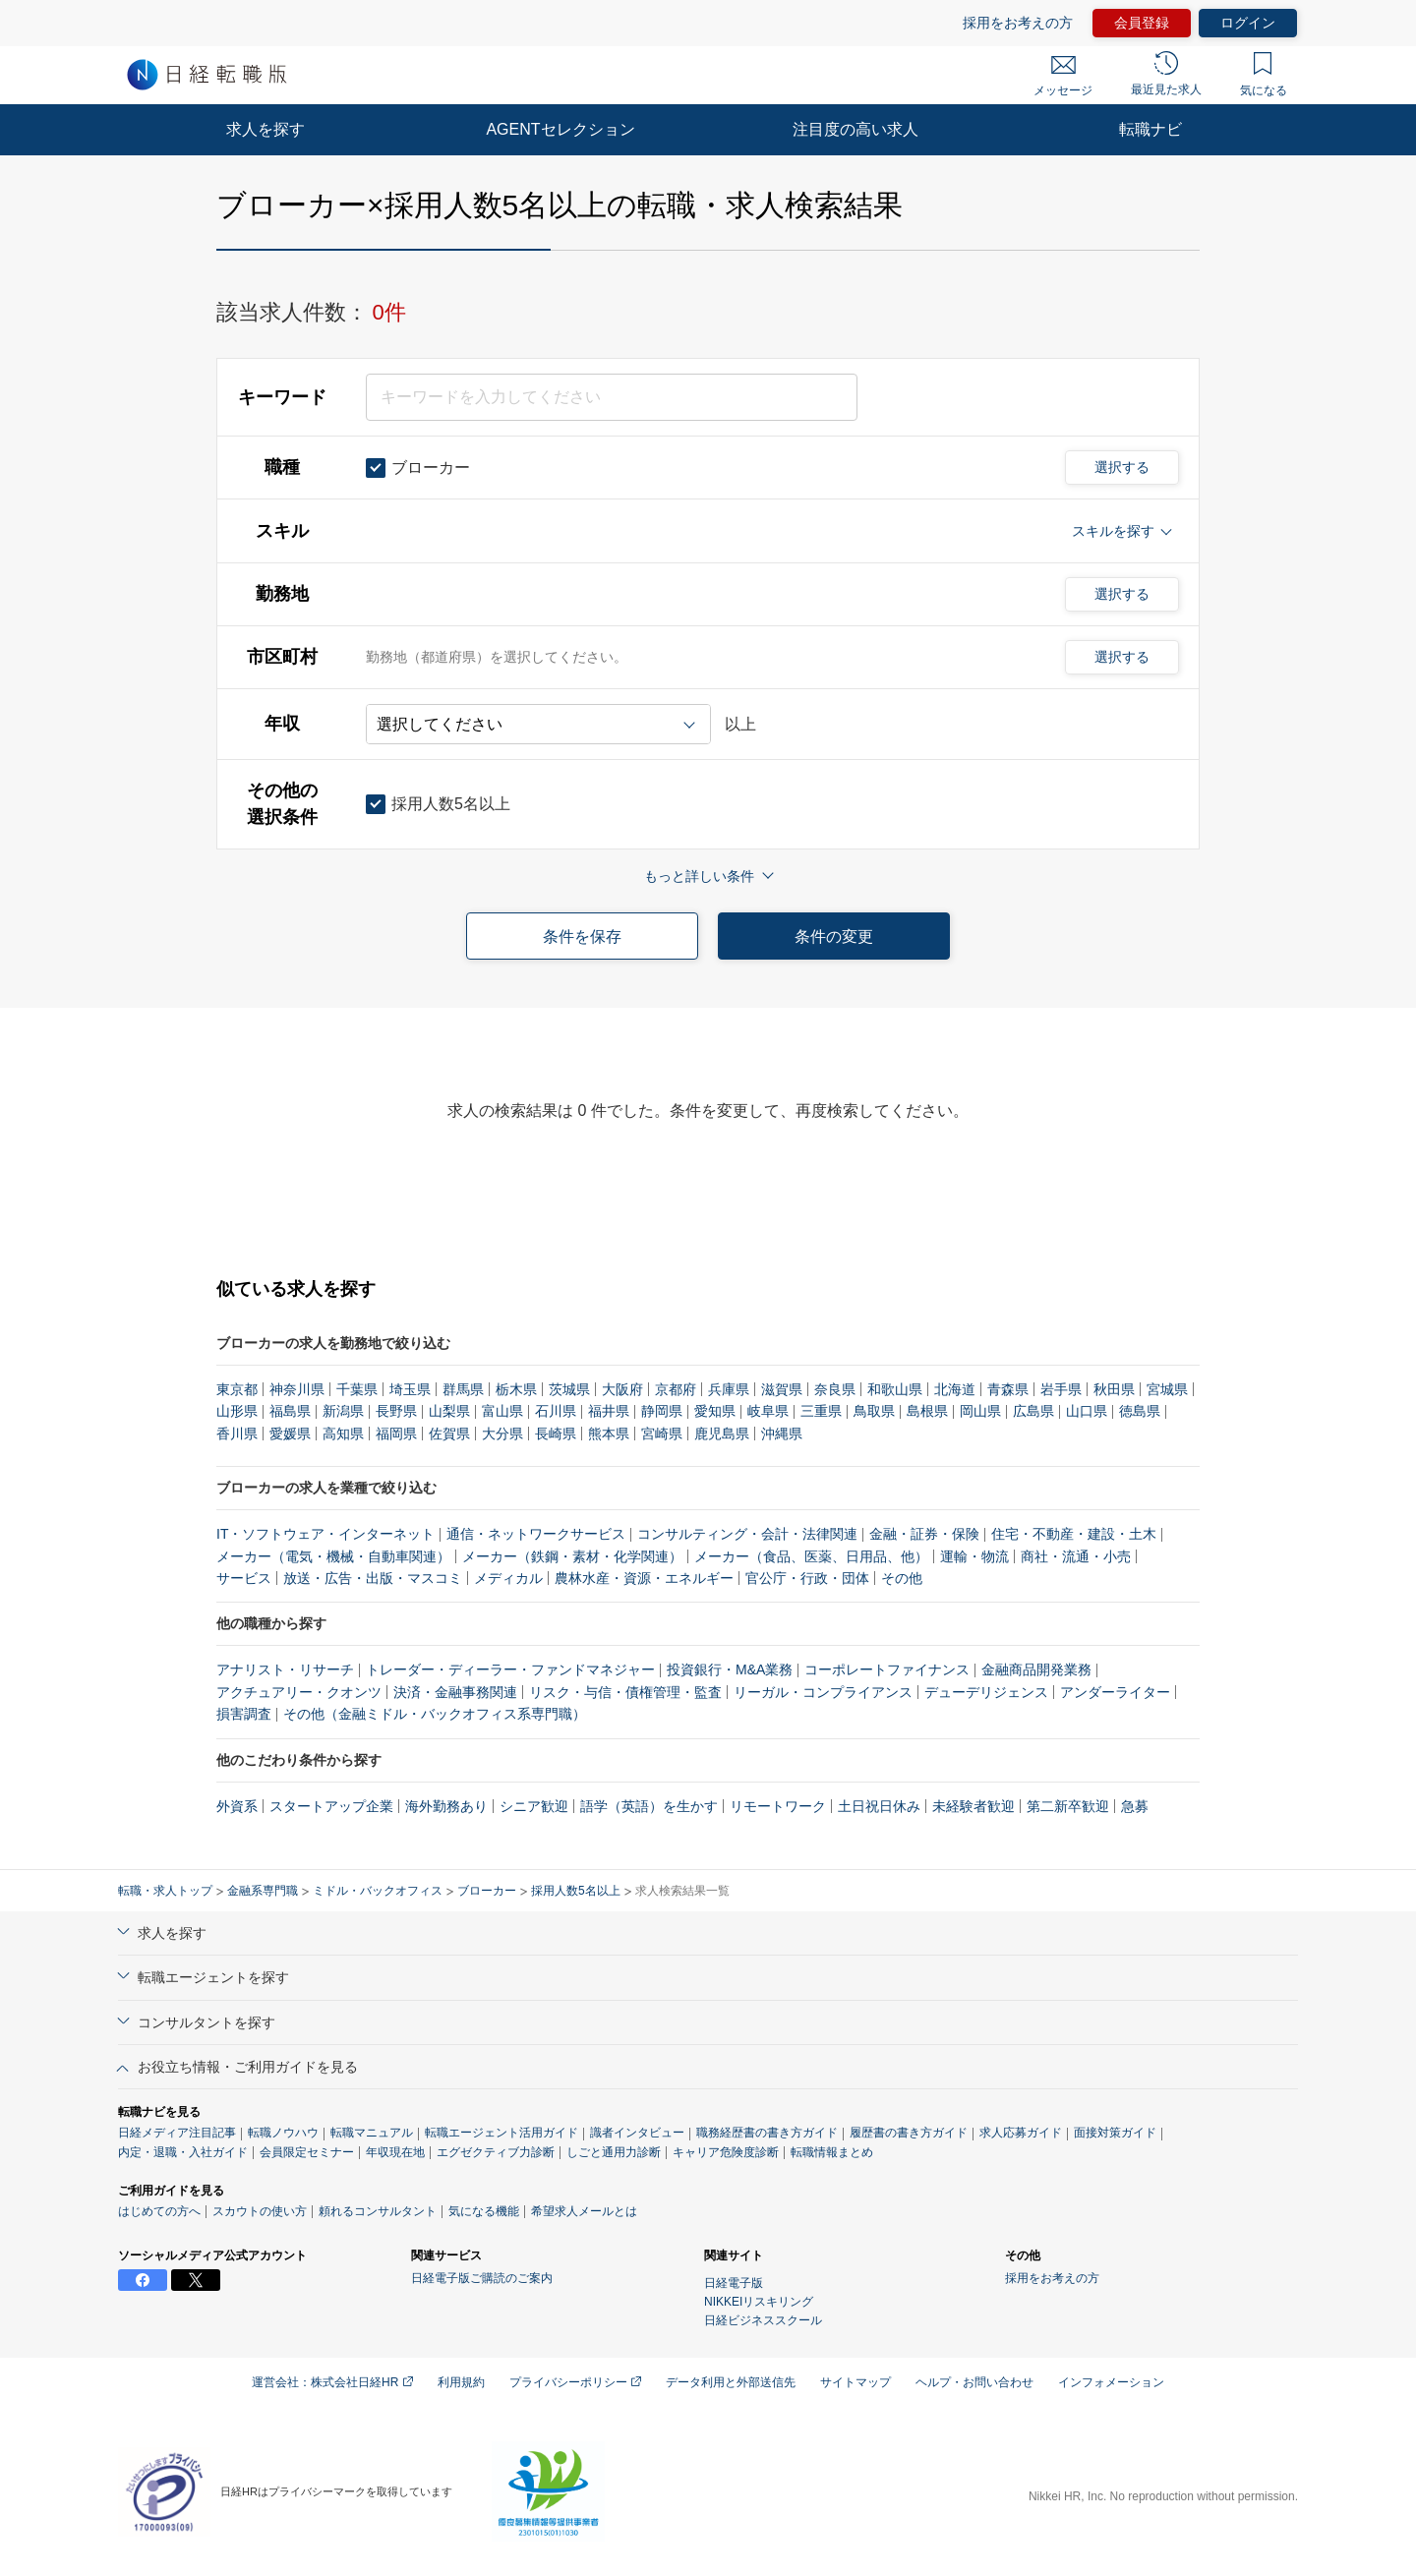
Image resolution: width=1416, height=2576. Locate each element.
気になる (1263, 74)
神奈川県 (296, 1389)
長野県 (396, 1411)
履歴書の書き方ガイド (909, 2132)
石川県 (555, 1411)
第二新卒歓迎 (1068, 1806)
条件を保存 (582, 936)
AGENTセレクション (560, 129)
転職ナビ (1150, 129)
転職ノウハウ (283, 2132)
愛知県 (715, 1411)
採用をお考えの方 (1018, 22)
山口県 (1086, 1411)
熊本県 (608, 1433)
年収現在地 (395, 2152)
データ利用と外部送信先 (731, 2382)
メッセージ (1062, 76)
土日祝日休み (879, 1806)
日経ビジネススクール (763, 2320)
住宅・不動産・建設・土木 (1073, 1534)
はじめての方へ (159, 2211)
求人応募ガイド (1020, 2132)
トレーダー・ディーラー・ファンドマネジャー (510, 1669)
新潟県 (343, 1411)
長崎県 (555, 1433)
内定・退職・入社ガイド (183, 2152)
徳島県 (1139, 1411)
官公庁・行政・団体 (807, 1578)
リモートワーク (778, 1806)
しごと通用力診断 (613, 2152)
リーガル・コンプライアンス (823, 1692)
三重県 (821, 1411)
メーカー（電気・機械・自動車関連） (333, 1556)
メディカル (508, 1578)
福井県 (608, 1411)
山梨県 (449, 1411)
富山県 (502, 1411)
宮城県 (1167, 1389)
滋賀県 (781, 1389)
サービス (243, 1578)
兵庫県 (728, 1389)
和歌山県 (894, 1389)
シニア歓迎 (534, 1806)
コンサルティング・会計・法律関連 (747, 1534)
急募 (1135, 1806)
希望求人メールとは (584, 2211)
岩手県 (1061, 1389)
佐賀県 (449, 1433)
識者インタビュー (637, 2132)
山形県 (237, 1411)
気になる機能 (483, 2211)
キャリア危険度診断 (726, 2152)
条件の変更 (834, 936)
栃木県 (516, 1389)
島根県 (927, 1411)
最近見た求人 (1166, 73)
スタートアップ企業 (331, 1806)
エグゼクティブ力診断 (496, 2152)
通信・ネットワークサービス (535, 1534)
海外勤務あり (446, 1806)
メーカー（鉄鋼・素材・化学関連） (572, 1556)
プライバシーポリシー (575, 2382)
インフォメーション (1111, 2382)
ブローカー (486, 1891)
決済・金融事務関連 (455, 1692)
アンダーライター (1115, 1692)
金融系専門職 (262, 1891)
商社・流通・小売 (1076, 1556)
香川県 (237, 1433)
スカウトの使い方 (259, 2211)
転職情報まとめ (832, 2152)
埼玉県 (410, 1389)
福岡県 (396, 1433)
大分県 (502, 1433)
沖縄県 (781, 1433)
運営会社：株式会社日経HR (332, 2382)
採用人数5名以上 (575, 1891)
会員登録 (1141, 22)
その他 (901, 1578)
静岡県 (661, 1411)
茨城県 (569, 1389)
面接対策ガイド (1115, 2132)
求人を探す (265, 129)
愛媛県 (290, 1433)
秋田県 (1114, 1389)
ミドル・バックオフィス (377, 1891)
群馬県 (463, 1389)
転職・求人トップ (165, 1891)
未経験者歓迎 (973, 1806)
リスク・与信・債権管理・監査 (625, 1692)
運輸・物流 (974, 1556)
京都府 (675, 1389)
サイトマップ (855, 2382)
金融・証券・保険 (924, 1534)
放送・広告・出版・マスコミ (372, 1578)
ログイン (1247, 22)
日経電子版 (733, 2283)
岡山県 (980, 1411)
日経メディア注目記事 (177, 2132)
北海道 (954, 1389)
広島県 (1033, 1411)
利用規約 (461, 2382)
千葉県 (357, 1389)
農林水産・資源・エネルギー (644, 1578)
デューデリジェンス (986, 1692)
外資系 (237, 1806)
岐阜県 (768, 1411)
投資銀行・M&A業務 (730, 1669)
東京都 (237, 1389)
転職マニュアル (371, 2132)
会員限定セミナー (307, 2152)
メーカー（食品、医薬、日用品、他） (811, 1556)
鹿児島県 (721, 1433)
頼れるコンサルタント (378, 2211)
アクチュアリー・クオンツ (299, 1692)
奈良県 (835, 1389)
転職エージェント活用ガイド (501, 2132)
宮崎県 (661, 1433)
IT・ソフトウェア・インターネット (325, 1534)
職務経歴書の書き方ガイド (767, 2132)
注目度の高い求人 (855, 129)
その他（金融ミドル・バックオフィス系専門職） (434, 1714)
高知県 (343, 1433)
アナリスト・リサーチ (285, 1669)
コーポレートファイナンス (887, 1669)
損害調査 (243, 1714)
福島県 (290, 1411)
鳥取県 (874, 1411)
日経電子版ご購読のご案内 (482, 2278)
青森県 (1008, 1389)
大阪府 (622, 1389)
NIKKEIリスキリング (758, 2302)
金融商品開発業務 (1036, 1669)
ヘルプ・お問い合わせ (974, 2382)
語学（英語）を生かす (649, 1806)
